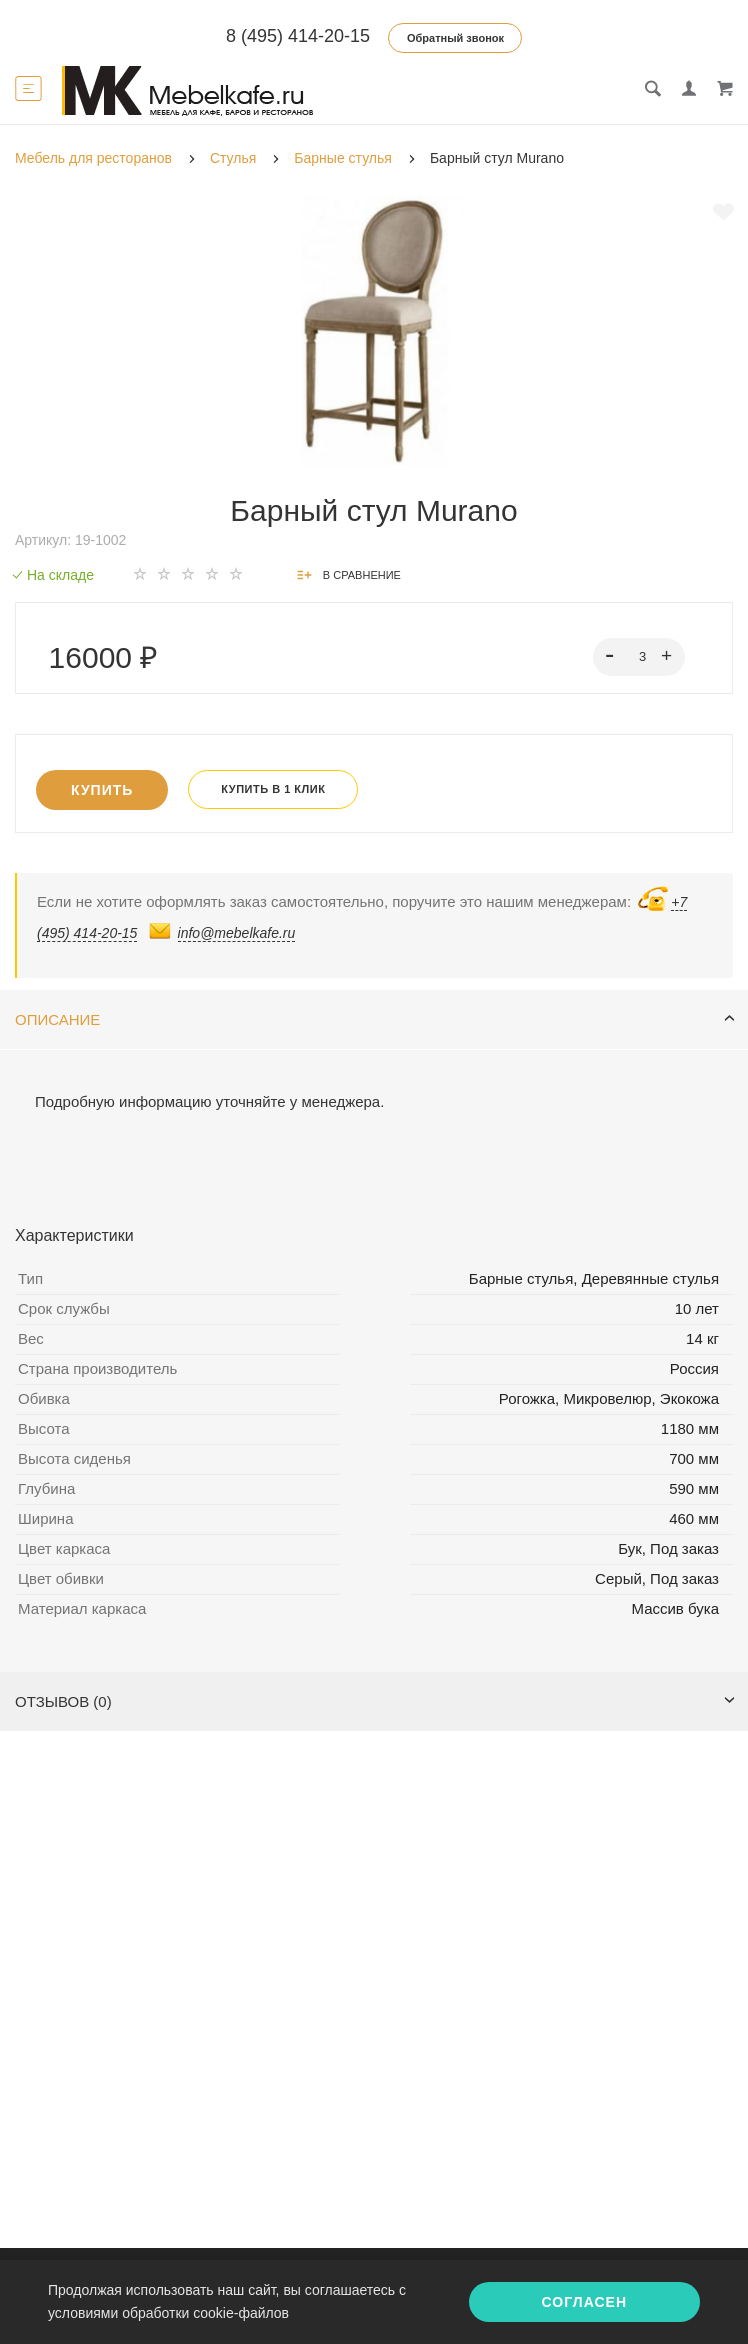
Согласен (584, 2302)
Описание (375, 1019)
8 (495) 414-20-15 (298, 36)
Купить (102, 790)
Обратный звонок (455, 38)
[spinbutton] (639, 657)
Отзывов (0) (375, 1701)
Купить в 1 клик (273, 789)
